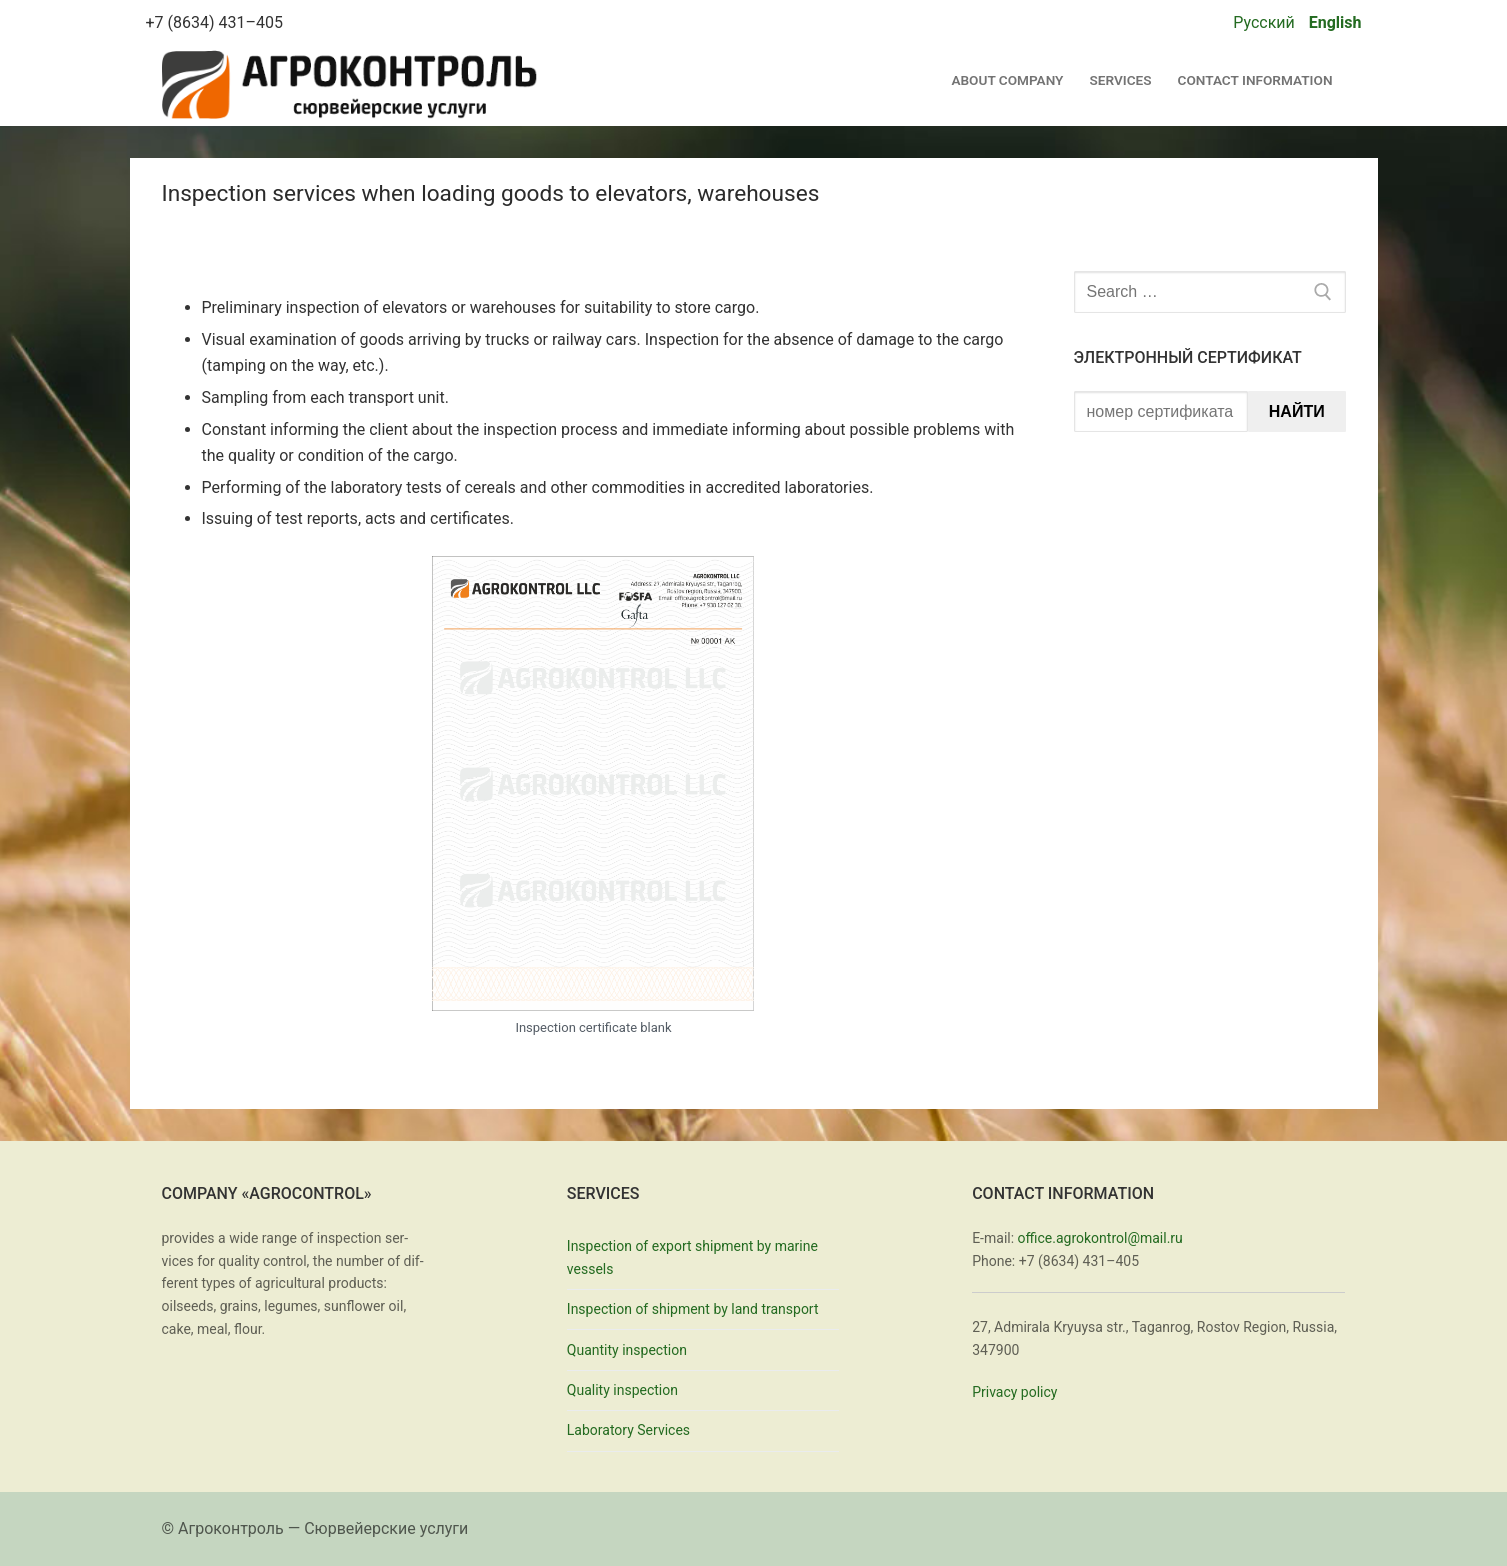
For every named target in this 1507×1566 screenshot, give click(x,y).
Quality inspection (622, 1390)
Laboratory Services (628, 1430)
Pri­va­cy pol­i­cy (1014, 1392)
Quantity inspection (627, 1350)
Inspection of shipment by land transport (693, 1309)
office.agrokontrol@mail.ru (1100, 1238)
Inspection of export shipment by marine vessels (692, 1257)
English (1335, 22)
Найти (1297, 411)
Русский (1264, 22)
